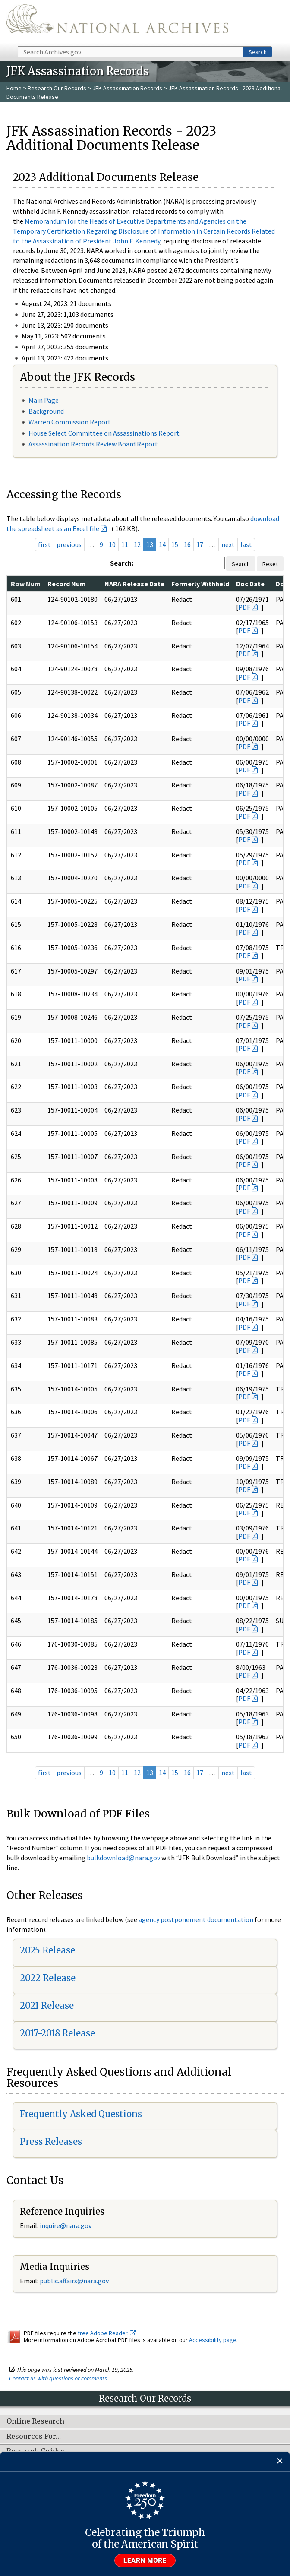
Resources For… (33, 2436)
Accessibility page (212, 2340)
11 (124, 544)
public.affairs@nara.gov (74, 2280)
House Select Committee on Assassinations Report (104, 433)
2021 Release (47, 2005)
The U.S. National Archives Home (117, 22)
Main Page (43, 400)
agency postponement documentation (196, 1919)
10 (112, 544)
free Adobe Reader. (107, 2333)
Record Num (66, 583)
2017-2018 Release (57, 2033)
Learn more (145, 2560)
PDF (244, 607)
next (228, 544)
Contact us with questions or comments (58, 2378)
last (246, 544)
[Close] (279, 2461)
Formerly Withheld (200, 583)
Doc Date (250, 583)
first (44, 544)
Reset (270, 564)
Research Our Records (57, 88)
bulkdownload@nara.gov (123, 1857)
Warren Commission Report (69, 421)
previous (69, 544)
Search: (121, 563)
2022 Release (48, 1977)
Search (258, 52)
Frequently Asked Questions (81, 2113)
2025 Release (47, 1950)
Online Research (35, 2421)
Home (14, 88)
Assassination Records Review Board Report (93, 443)
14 (162, 544)
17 (199, 544)
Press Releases (51, 2141)
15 (174, 544)
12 (137, 544)
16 (187, 544)
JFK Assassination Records (127, 88)
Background (46, 411)
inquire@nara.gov (65, 2225)
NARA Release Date (134, 583)
